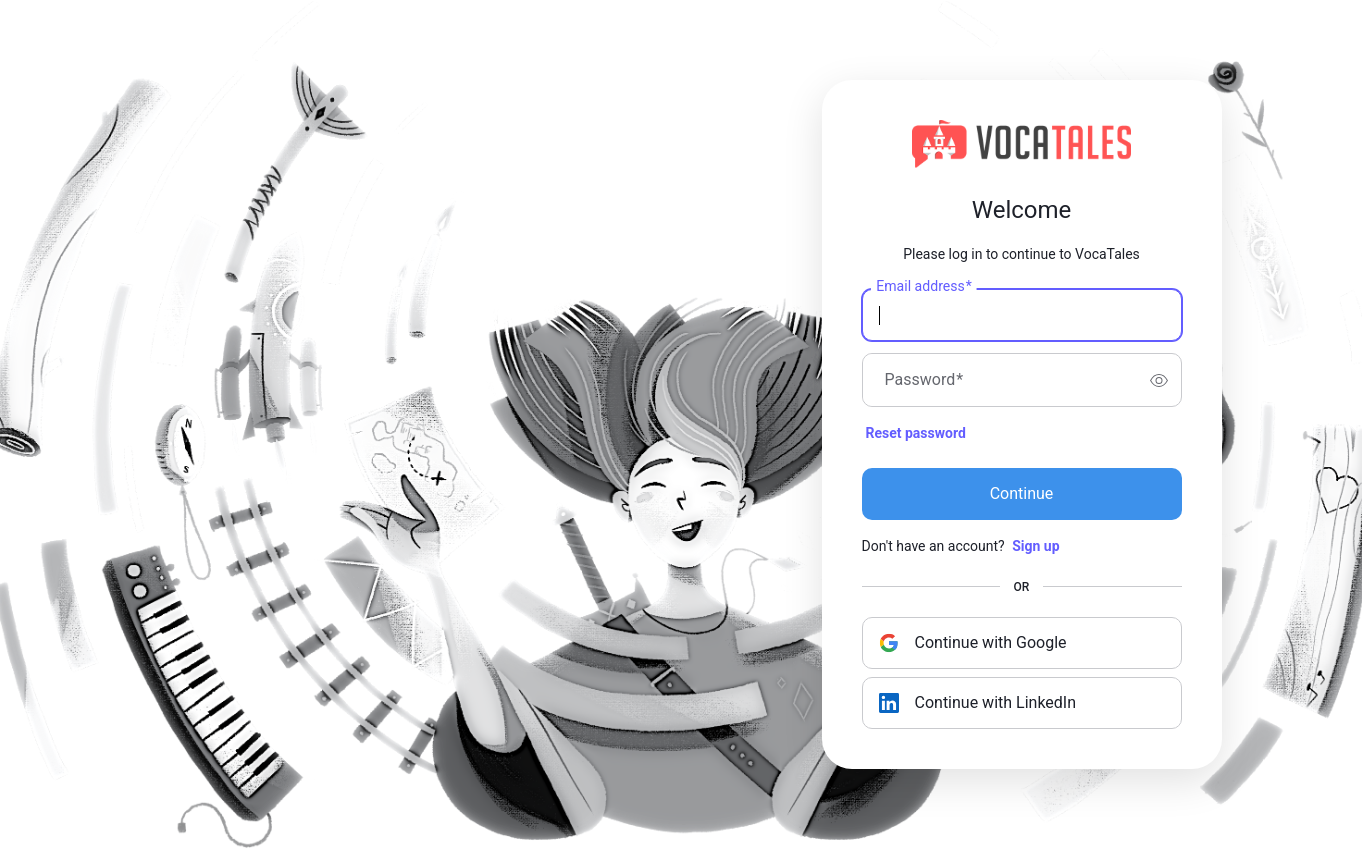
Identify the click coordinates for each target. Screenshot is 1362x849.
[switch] (1159, 380)
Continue (1022, 493)
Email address (923, 287)
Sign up (1035, 546)
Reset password (916, 433)
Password (924, 380)
